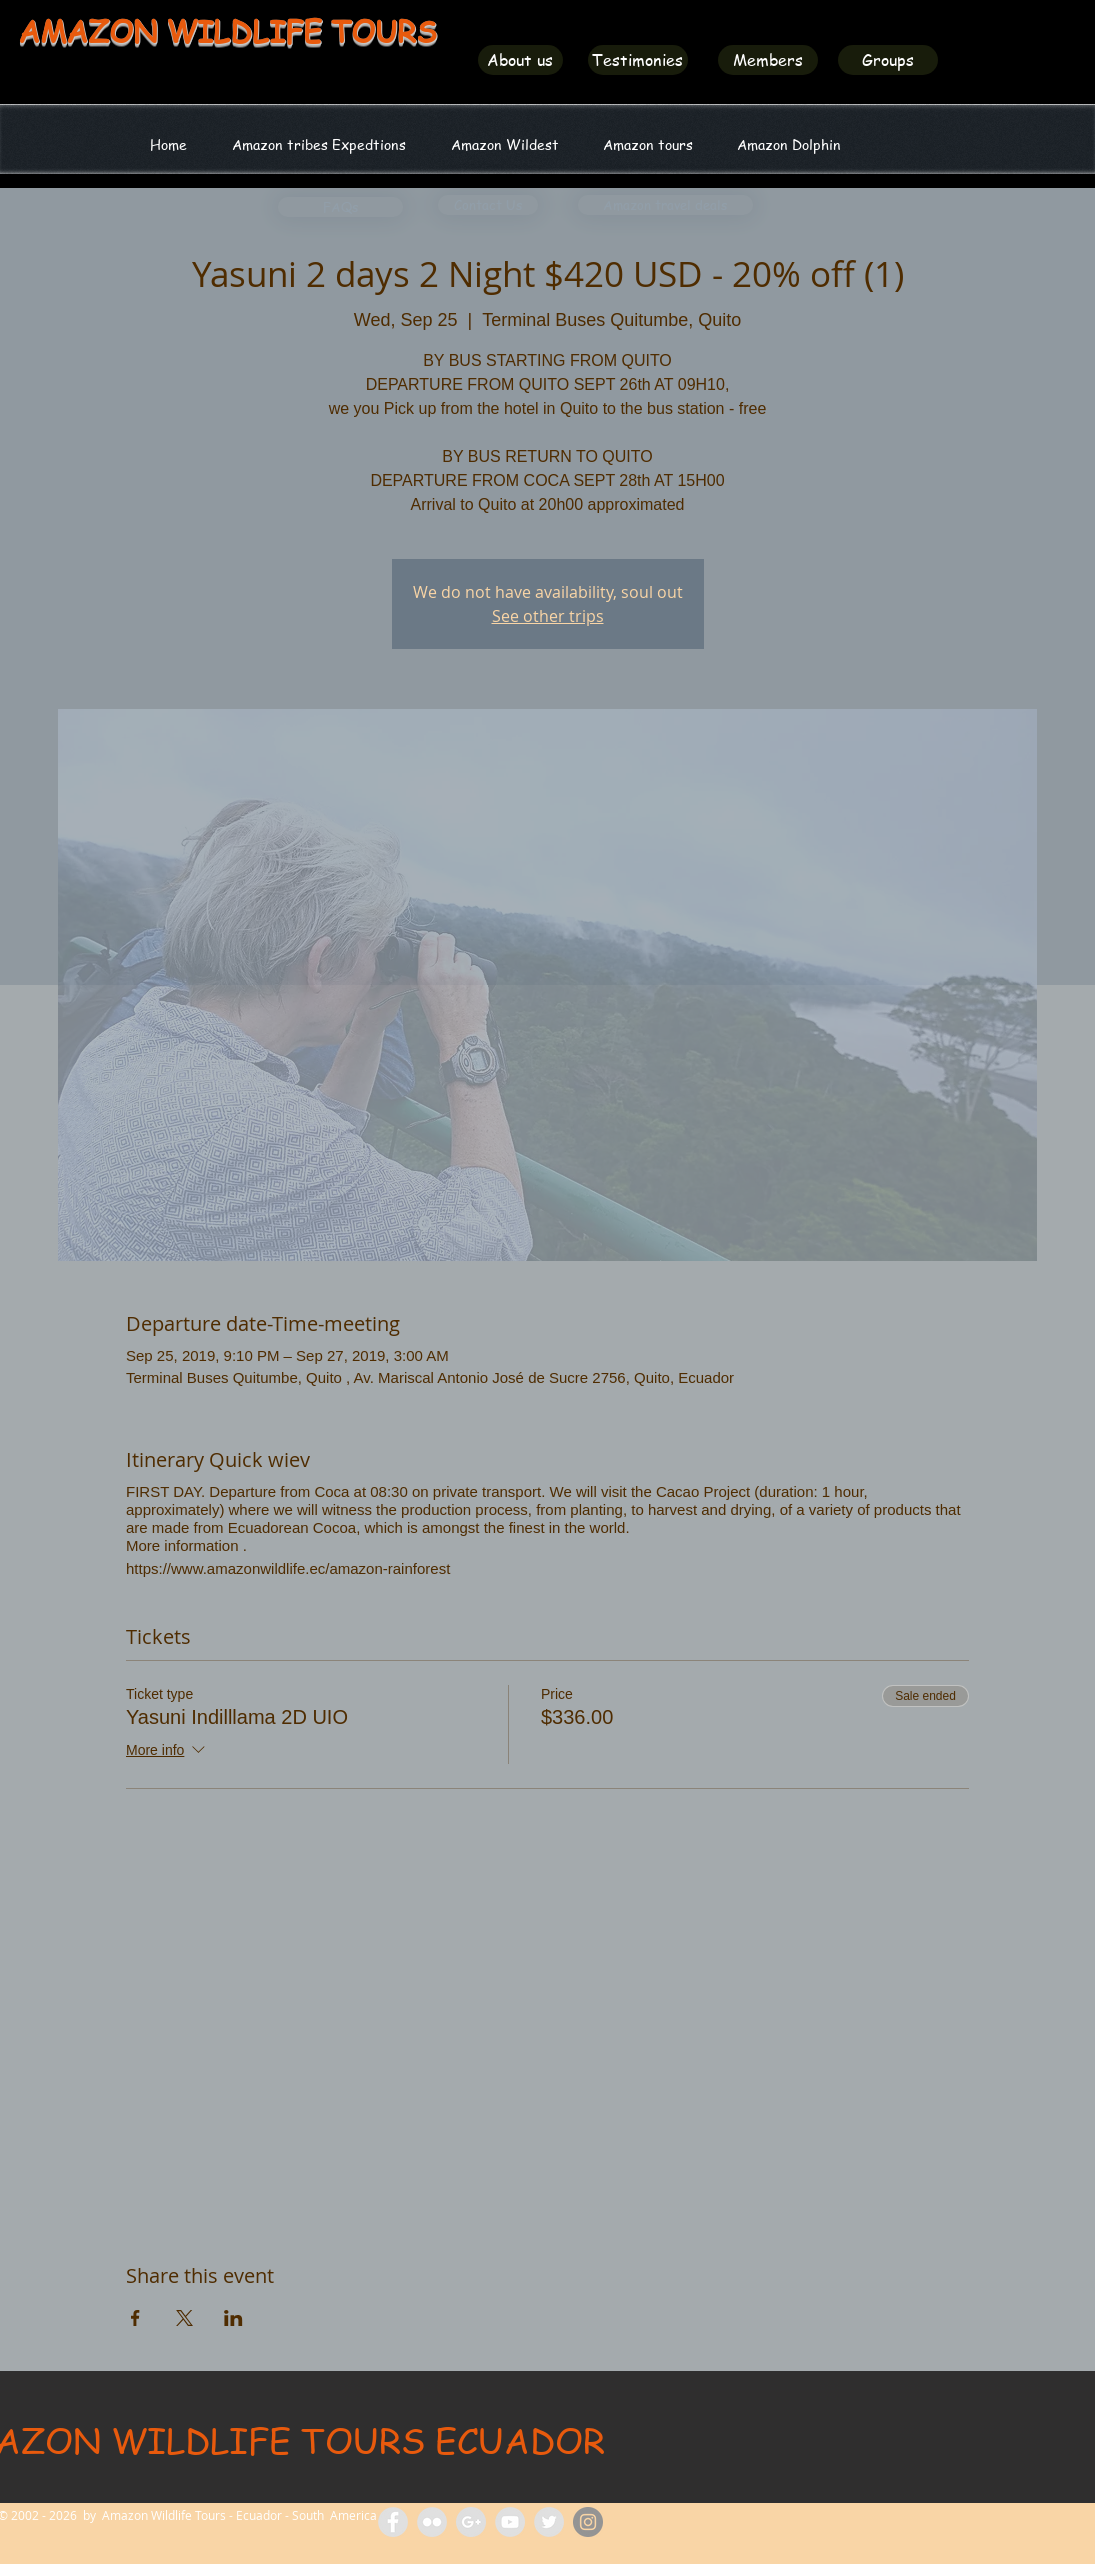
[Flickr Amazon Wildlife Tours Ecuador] (432, 2522)
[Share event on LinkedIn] (233, 2318)
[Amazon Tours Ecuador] (471, 2522)
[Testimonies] (638, 60)
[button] (505, 144)
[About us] (520, 60)
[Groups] (888, 60)
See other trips (548, 616)
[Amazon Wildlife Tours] (510, 2522)
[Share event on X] (184, 2318)
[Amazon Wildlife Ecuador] (549, 2522)
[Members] (768, 60)
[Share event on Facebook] (135, 2318)
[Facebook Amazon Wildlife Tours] (393, 2522)
